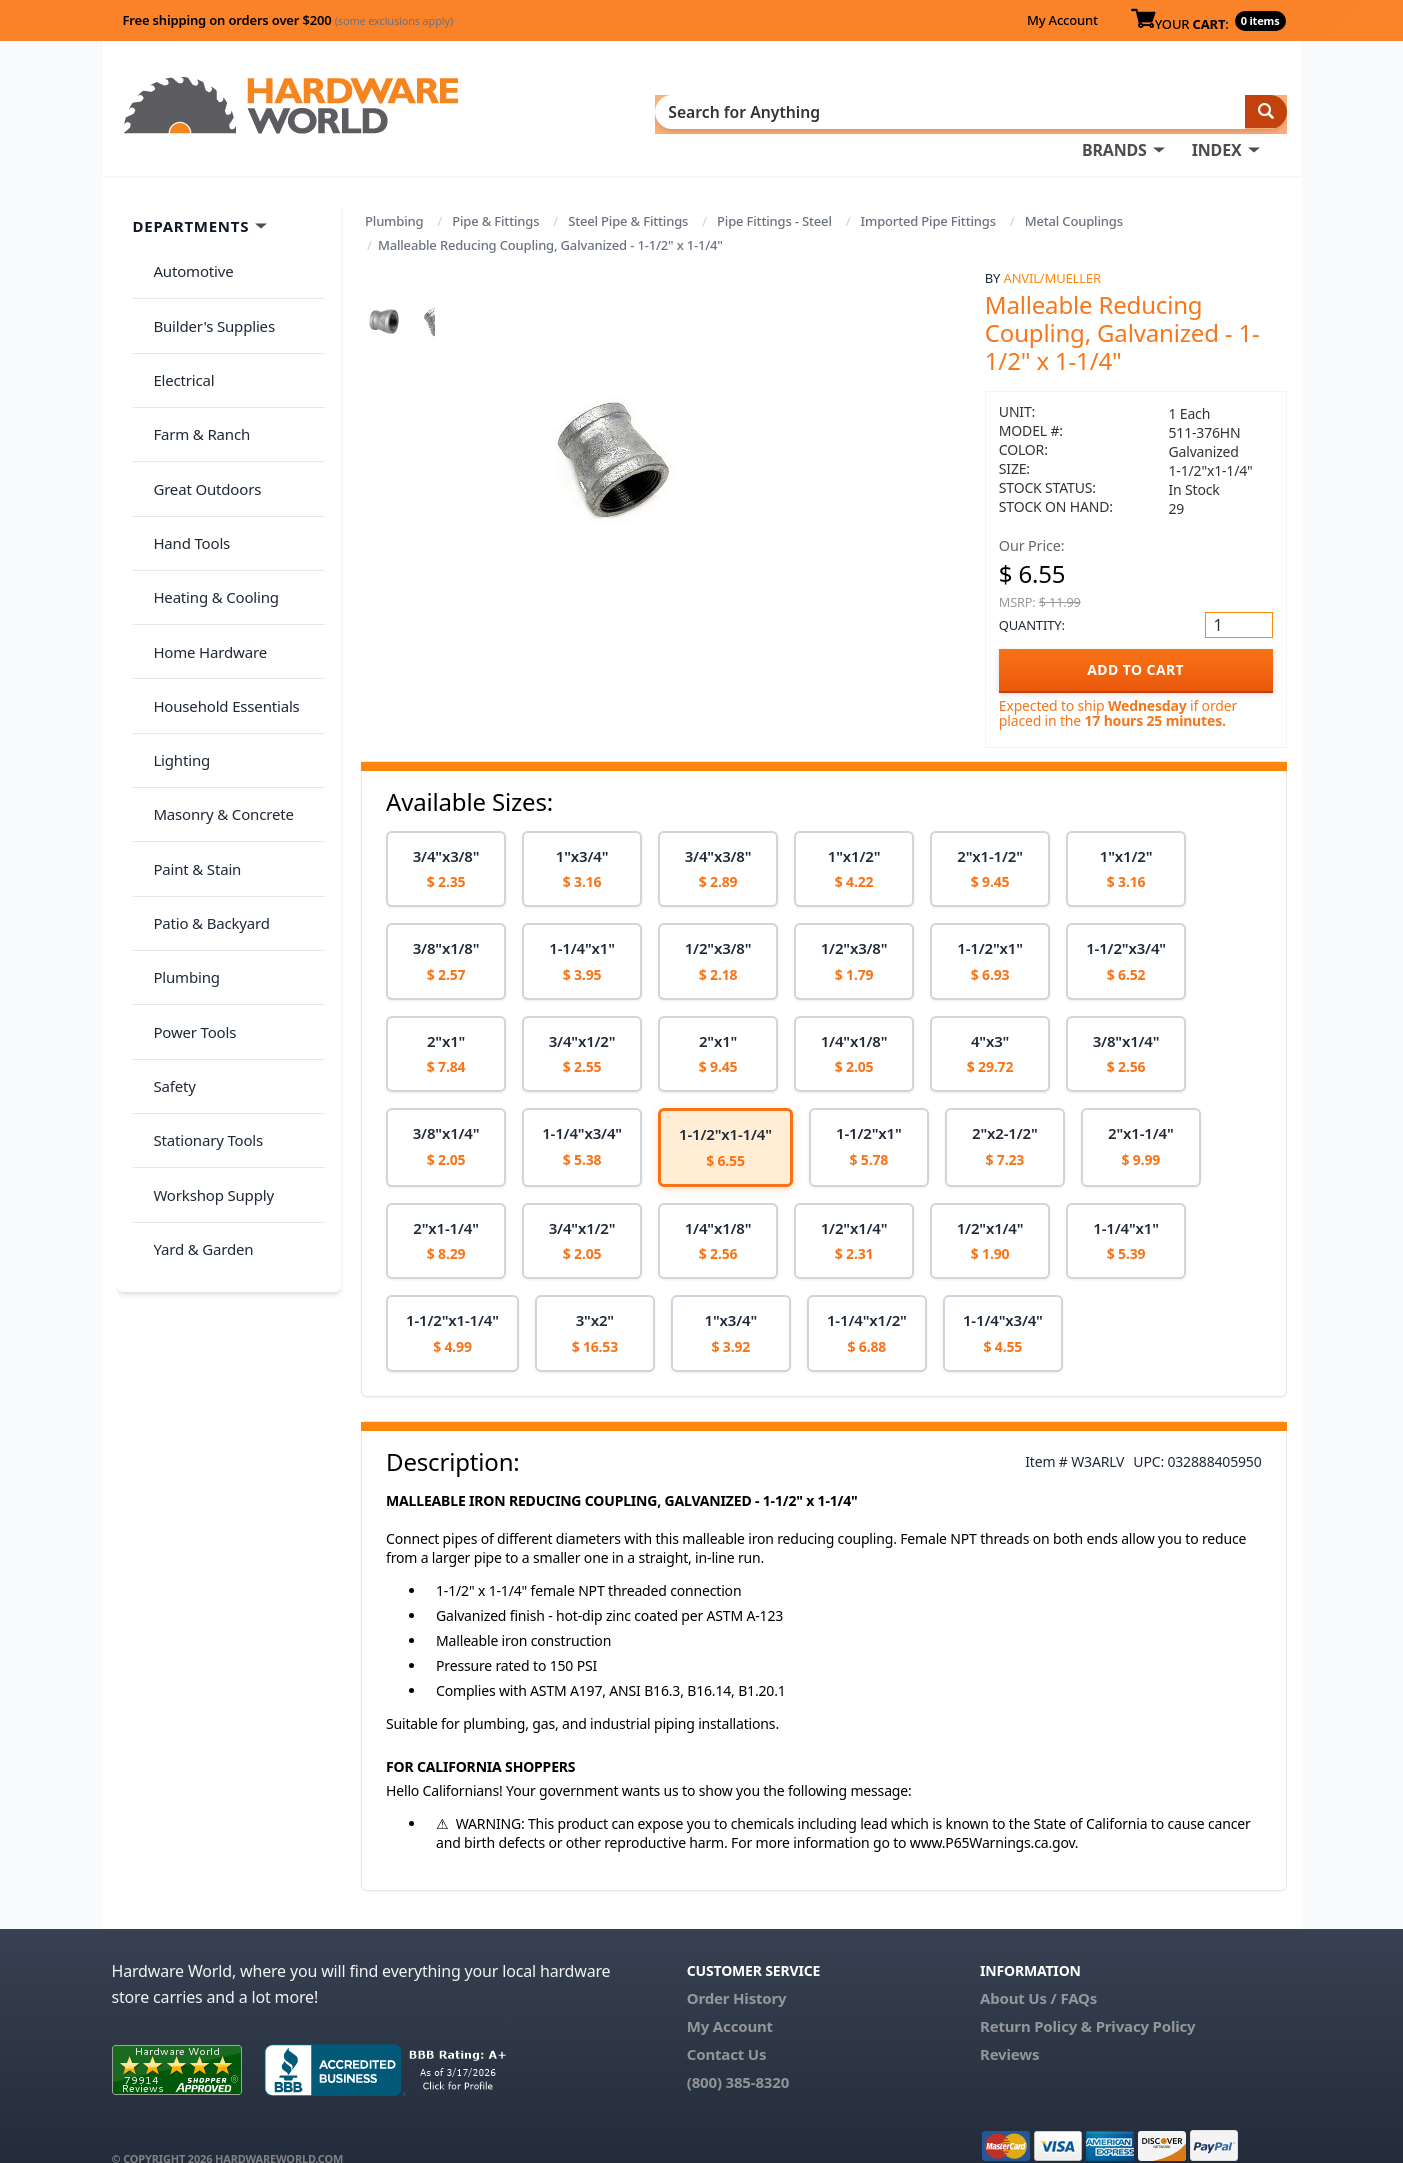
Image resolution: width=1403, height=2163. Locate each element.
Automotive (185, 235)
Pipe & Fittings (495, 192)
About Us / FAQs (1038, 1969)
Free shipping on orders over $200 (288, 20)
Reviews (1009, 2025)
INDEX (797, 111)
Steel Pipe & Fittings (628, 192)
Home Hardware (202, 511)
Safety (166, 827)
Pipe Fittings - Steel (774, 192)
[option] (446, 840)
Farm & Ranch (193, 353)
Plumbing (394, 192)
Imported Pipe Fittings (928, 192)
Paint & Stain (189, 669)
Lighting (173, 590)
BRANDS (694, 111)
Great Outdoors (199, 393)
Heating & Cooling (208, 472)
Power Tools (186, 788)
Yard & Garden (195, 946)
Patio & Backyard (203, 709)
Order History (737, 1969)
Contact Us (727, 2025)
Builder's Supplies (206, 274)
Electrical (175, 314)
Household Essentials (218, 551)
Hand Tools (183, 432)
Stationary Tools (200, 867)
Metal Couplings (1074, 192)
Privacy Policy (1146, 1997)
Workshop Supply (205, 906)
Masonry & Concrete (215, 630)
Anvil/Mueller (1052, 249)
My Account (1062, 20)
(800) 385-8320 (738, 2053)
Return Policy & (1036, 1997)
